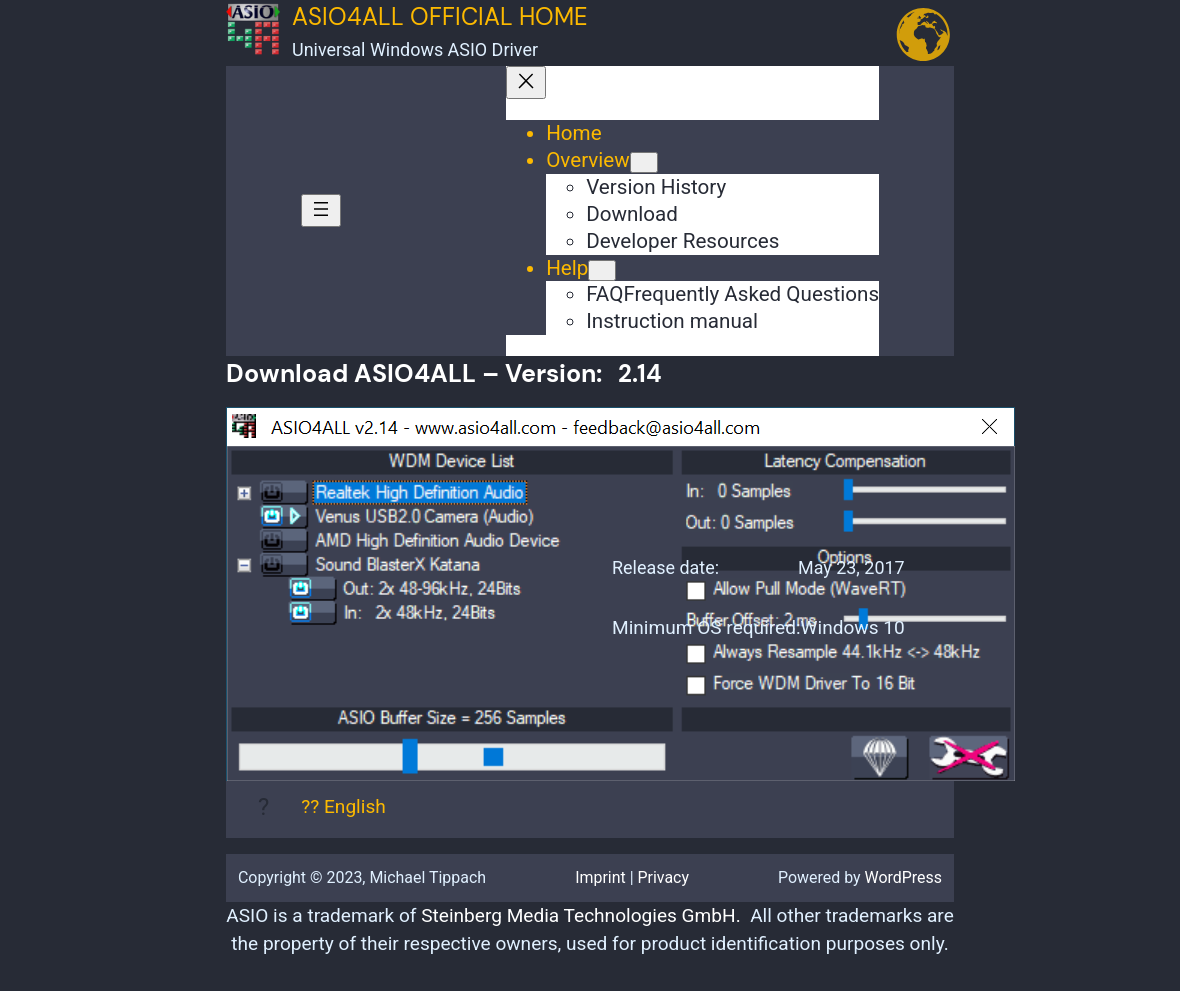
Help (567, 268)
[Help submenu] (602, 270)
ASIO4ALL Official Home (440, 16)
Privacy (664, 877)
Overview (588, 160)
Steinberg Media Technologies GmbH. (580, 915)
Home (574, 133)
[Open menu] (321, 210)
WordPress (903, 877)
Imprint (600, 877)
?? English (343, 806)
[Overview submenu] (644, 162)
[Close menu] (526, 82)
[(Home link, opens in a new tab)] (253, 49)
